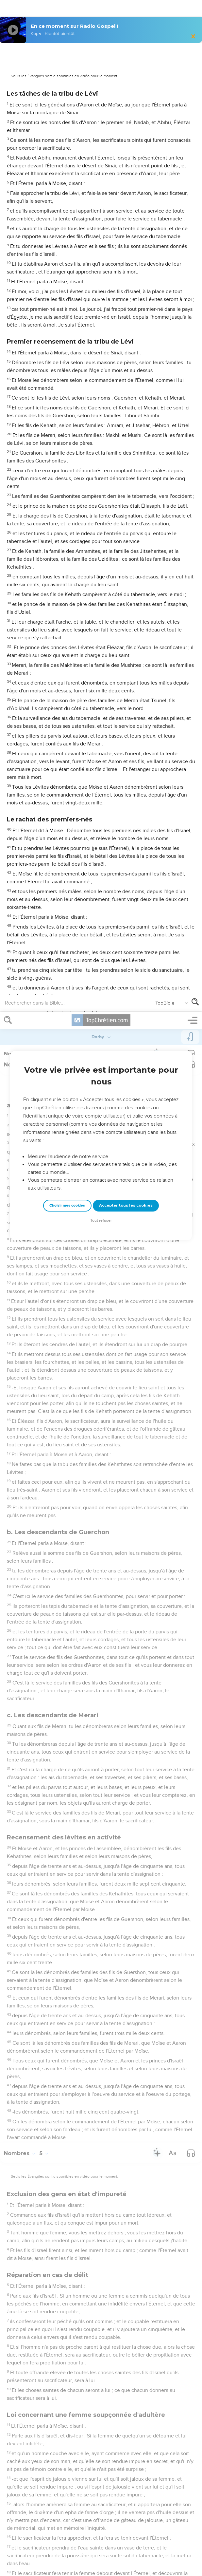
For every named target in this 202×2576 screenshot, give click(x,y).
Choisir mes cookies (67, 194)
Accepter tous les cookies (126, 193)
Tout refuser (101, 209)
